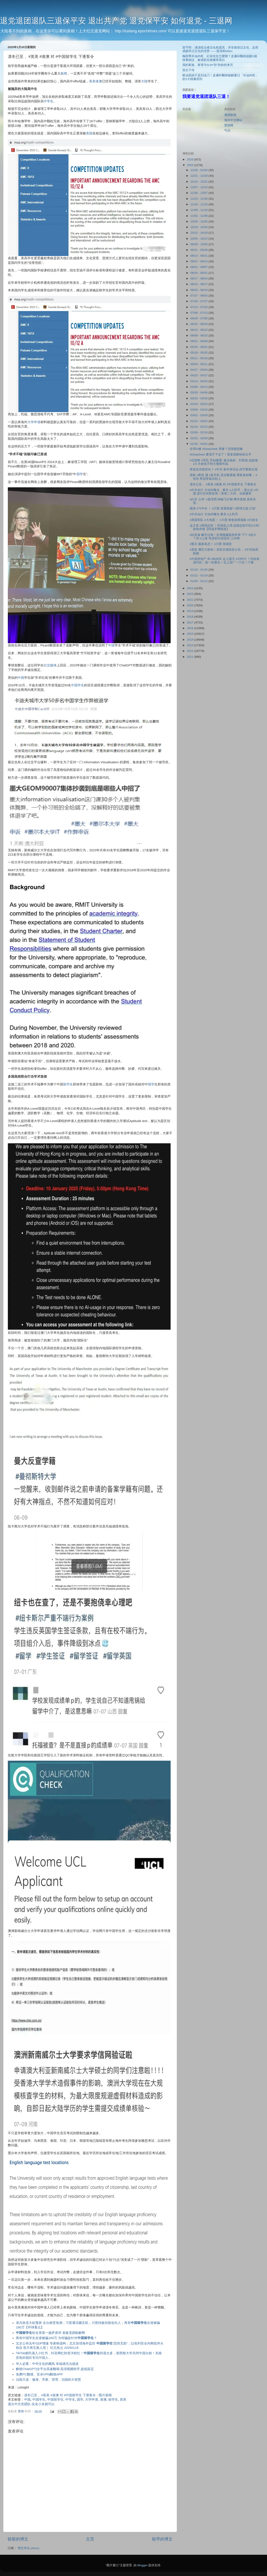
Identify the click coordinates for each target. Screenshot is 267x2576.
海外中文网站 (233, 120)
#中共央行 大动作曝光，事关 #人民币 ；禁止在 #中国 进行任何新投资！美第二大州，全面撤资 (224, 491)
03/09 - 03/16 (199, 409)
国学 (79, 474)
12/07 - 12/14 (199, 187)
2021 (190, 599)
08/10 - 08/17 (199, 284)
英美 (92, 81)
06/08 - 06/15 (199, 335)
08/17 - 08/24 (199, 278)
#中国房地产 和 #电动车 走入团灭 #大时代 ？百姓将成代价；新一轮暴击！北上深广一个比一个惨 (224, 560)
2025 (190, 165)
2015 (190, 633)
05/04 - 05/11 (199, 364)
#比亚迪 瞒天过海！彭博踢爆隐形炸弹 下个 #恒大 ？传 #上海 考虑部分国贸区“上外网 (223, 536)
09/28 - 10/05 (199, 244)
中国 (111, 645)
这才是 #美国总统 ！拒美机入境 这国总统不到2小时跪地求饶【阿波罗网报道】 (224, 527)
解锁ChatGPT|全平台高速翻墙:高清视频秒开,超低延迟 (55, 2369)
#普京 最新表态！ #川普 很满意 (211, 544)
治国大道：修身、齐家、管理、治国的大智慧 (48, 2379)
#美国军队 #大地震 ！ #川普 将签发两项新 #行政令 (224, 520)
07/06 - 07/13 (199, 312)
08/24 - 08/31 (199, 272)
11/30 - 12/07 (199, 192)
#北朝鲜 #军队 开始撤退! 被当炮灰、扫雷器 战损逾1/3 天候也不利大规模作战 (224, 462)
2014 (190, 639)
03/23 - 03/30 (199, 398)
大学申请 (33, 422)
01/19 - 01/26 (199, 569)
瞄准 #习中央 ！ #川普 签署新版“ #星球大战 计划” (223, 508)
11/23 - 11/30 (199, 198)
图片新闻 (105, 2395)
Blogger (142, 2565)
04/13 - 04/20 (199, 381)
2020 (190, 605)
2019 (190, 611)
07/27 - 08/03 (199, 295)
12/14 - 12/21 (199, 181)
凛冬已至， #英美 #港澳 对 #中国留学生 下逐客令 (60, 2395)
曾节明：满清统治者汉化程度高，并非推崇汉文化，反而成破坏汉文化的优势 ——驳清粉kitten (220, 49)
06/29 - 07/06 (199, 318)
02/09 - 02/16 (199, 432)
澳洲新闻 (230, 115)
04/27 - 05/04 (199, 369)
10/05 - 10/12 (199, 238)
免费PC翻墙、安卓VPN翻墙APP (39, 2374)
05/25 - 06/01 (199, 347)
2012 (190, 651)
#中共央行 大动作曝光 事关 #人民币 (214, 514)
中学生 (48, 101)
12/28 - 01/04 (199, 170)
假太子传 (188, 70)
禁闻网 (228, 125)
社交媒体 (50, 665)
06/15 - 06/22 (199, 329)
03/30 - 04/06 (199, 392)
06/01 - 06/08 (199, 341)
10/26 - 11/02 (199, 221)
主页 (90, 2539)
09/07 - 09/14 (199, 261)
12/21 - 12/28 (199, 175)
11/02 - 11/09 (199, 215)
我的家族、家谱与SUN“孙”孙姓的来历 (207, 65)
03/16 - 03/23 (199, 404)
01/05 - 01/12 (199, 581)
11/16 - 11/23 (199, 204)
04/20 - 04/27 (199, 375)
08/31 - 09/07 (199, 267)
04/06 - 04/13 (199, 386)
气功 (227, 130)
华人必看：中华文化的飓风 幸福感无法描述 (47, 2364)
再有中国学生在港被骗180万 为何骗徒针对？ (56, 2338)
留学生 (68, 1084)
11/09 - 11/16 (199, 210)
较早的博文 (162, 2539)
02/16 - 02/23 (199, 426)
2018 (190, 616)
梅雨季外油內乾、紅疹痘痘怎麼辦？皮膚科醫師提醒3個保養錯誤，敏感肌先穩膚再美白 (219, 58)
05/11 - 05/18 (199, 358)
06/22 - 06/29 (199, 324)
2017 (190, 622)
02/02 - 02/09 (199, 438)
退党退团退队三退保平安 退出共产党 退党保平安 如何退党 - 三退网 (116, 20)
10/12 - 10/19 (199, 232)
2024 (190, 588)
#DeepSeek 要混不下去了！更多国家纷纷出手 (220, 454)
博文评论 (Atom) (28, 2548)
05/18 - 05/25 (199, 352)
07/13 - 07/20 (199, 307)
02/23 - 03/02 (199, 421)
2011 (190, 656)
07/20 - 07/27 (199, 301)
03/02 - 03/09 (199, 415)
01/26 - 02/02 (199, 443)
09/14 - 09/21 (199, 255)
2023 (190, 593)
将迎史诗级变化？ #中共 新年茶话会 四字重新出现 (224, 469)
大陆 (144, 81)
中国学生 (77, 685)
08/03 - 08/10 (199, 290)
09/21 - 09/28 (199, 249)
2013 (190, 645)
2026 (190, 159)
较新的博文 (18, 2539)
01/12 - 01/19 (199, 575)
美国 (89, 133)
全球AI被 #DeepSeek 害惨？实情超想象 (216, 448)
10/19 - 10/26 (199, 227)
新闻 (64, 73)
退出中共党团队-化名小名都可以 (31, 2404)
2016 (190, 628)
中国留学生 (55, 2399)
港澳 (99, 81)
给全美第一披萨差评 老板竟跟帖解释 (50, 2333)
